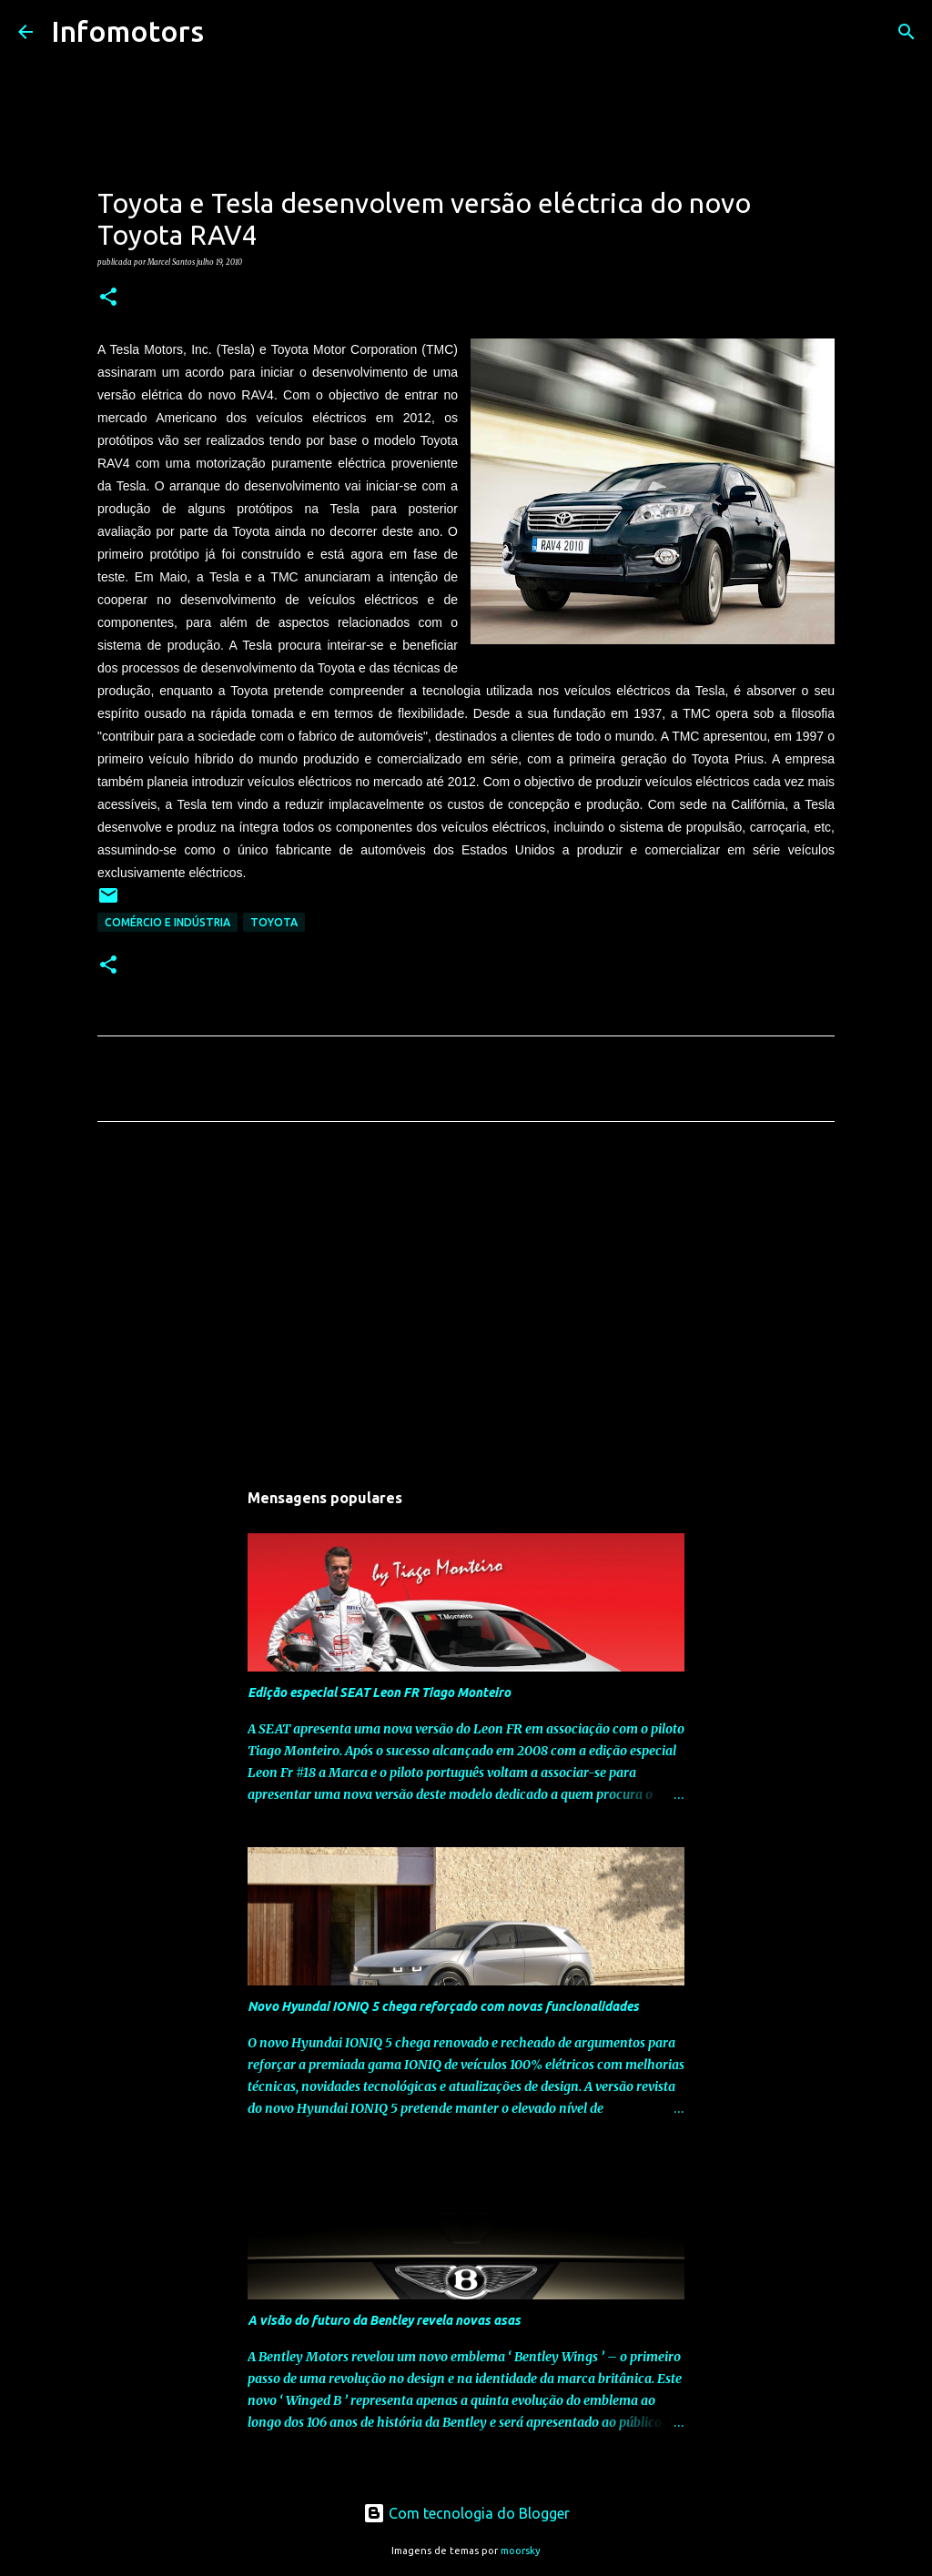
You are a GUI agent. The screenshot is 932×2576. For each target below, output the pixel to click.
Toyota (274, 922)
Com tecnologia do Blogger (466, 2513)
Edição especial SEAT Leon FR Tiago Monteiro (379, 1692)
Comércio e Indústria (167, 922)
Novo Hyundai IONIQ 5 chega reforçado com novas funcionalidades (443, 2006)
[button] (108, 297)
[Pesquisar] (229, 32)
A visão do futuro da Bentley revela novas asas (384, 2320)
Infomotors (127, 31)
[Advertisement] (466, 1305)
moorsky (521, 2550)
